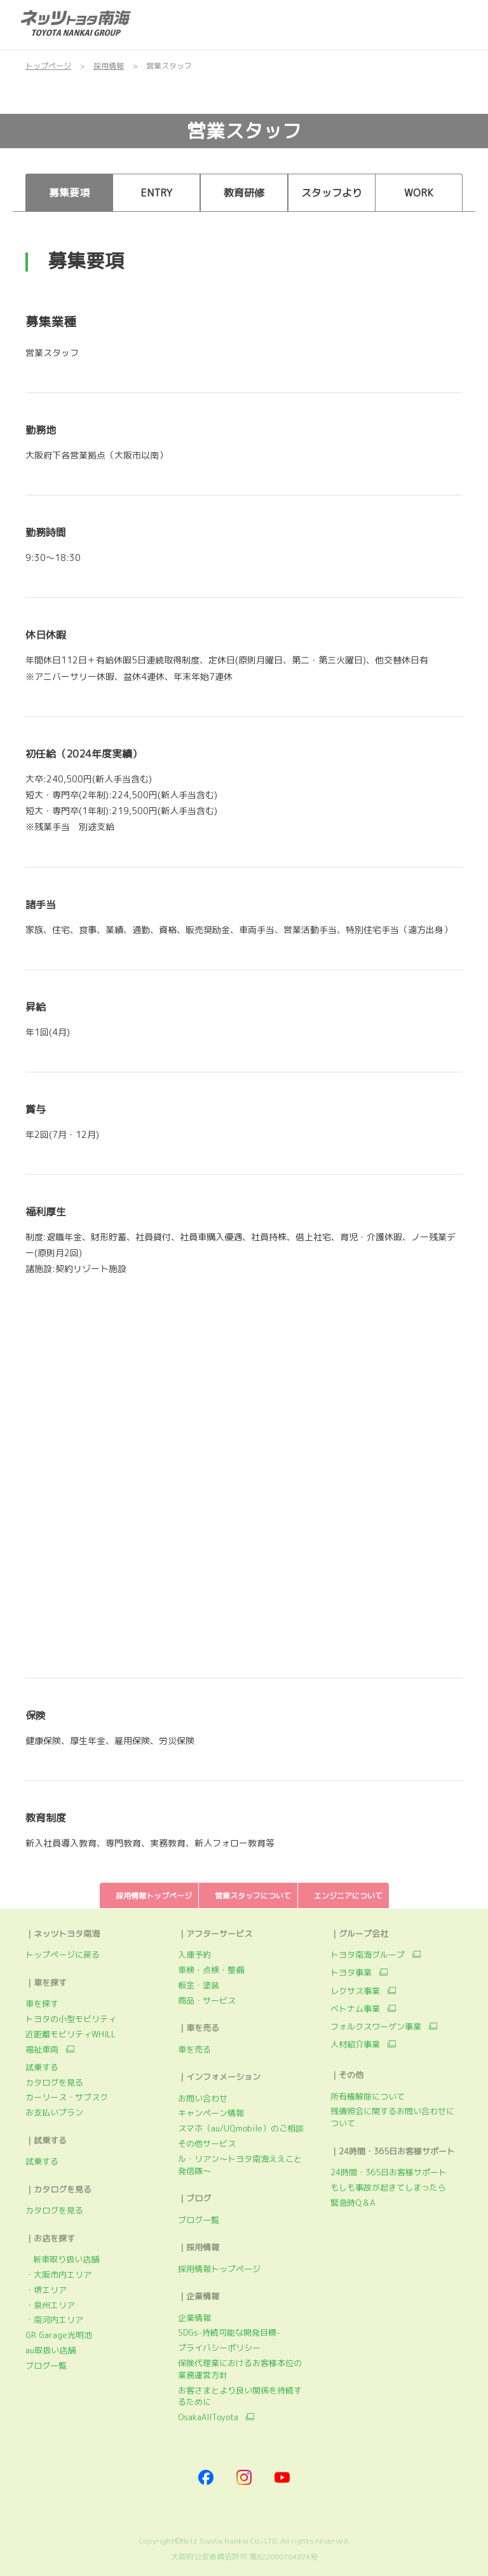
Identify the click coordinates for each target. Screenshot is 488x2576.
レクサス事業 (355, 1991)
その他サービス (207, 2143)
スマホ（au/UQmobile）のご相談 (241, 2128)
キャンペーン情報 (211, 2113)
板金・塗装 (198, 1985)
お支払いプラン (54, 2112)
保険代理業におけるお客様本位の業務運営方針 (240, 2369)
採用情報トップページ (219, 2269)
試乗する (41, 2067)
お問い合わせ (202, 2098)
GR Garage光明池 (58, 2335)
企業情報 (194, 2317)
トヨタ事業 (351, 1972)
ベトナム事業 (355, 2008)
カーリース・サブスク (66, 2097)
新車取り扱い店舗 (62, 2259)
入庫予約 (194, 1954)
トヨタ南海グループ (367, 1954)
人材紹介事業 (355, 2044)
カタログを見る (54, 2082)
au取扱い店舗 (50, 2350)
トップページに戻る (62, 1954)
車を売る (194, 2049)
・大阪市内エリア (58, 2274)
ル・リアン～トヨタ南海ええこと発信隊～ (240, 2165)
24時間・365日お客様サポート (388, 2172)
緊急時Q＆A (352, 2202)
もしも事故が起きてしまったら (388, 2187)
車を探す (41, 2003)
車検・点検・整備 (211, 1970)
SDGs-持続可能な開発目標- (229, 2332)
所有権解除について (367, 2096)
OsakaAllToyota (208, 2417)
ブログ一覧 (46, 2365)
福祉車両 (41, 2049)
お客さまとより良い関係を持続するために (240, 2396)
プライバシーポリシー (219, 2347)
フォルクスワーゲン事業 (375, 2026)
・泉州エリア (50, 2305)
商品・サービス (207, 2000)
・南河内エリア (54, 2319)
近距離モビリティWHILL (70, 2034)
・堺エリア (46, 2290)
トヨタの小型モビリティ (70, 2019)
